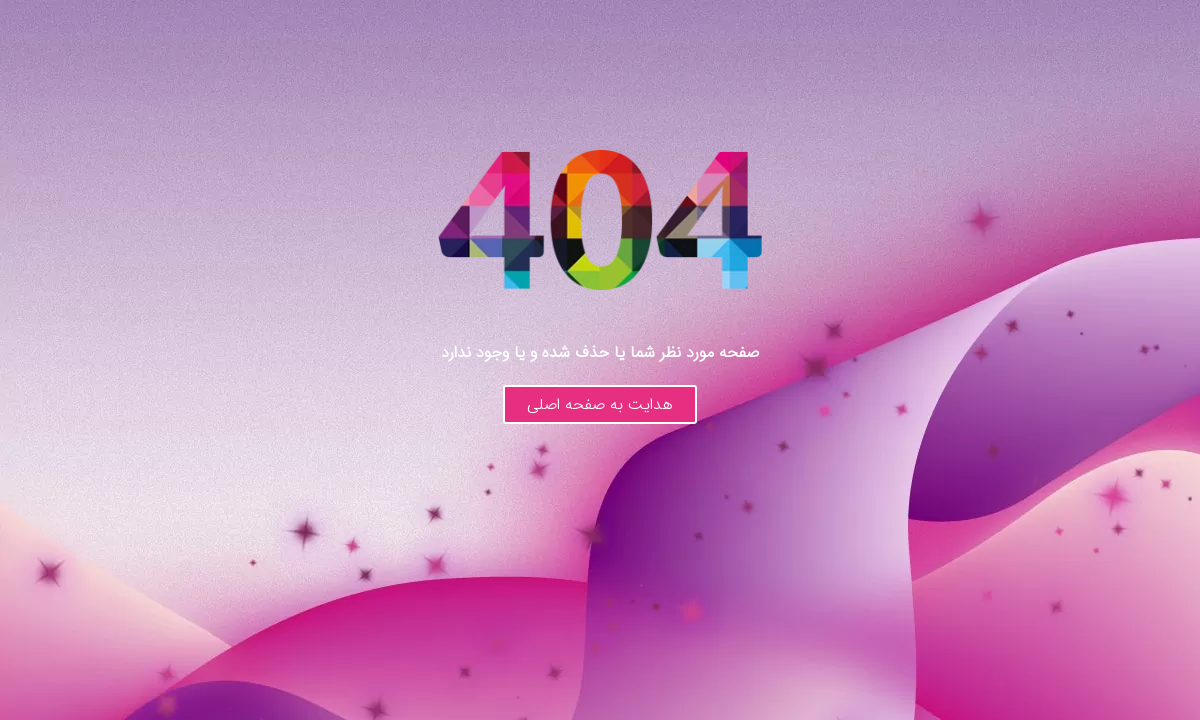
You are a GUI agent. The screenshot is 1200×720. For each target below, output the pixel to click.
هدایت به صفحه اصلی (600, 404)
